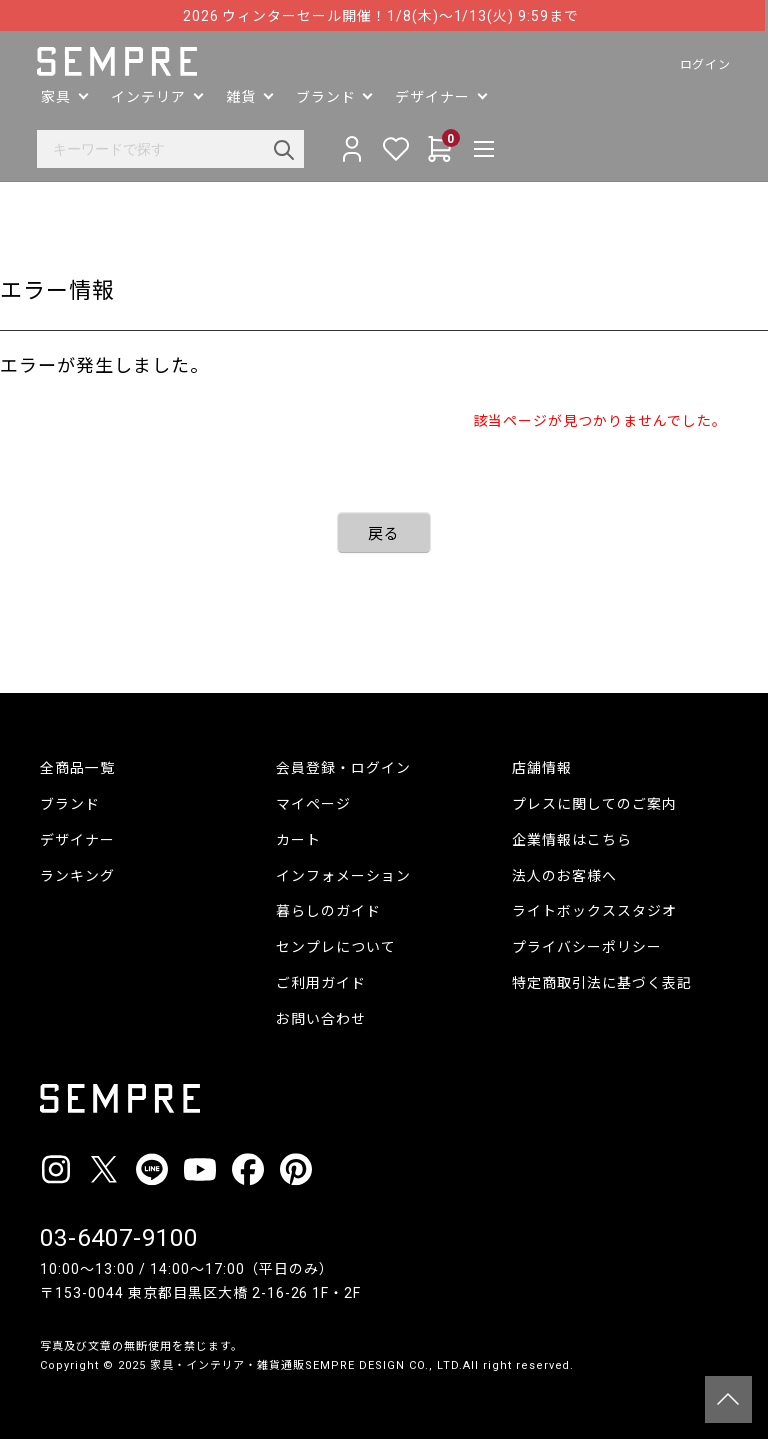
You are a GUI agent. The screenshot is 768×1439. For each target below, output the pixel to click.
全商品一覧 (77, 768)
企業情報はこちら (572, 840)
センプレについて (336, 947)
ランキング (77, 876)
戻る (384, 534)
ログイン (702, 65)
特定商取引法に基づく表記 (602, 983)
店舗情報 (542, 768)
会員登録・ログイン (343, 768)
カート (298, 840)
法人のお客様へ (564, 876)
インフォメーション (343, 876)
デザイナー (77, 840)
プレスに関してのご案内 (594, 804)
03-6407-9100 (119, 1238)
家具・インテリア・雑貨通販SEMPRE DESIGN (277, 1365)
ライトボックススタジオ (594, 911)
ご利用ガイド (321, 983)
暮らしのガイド (328, 911)
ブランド (70, 804)
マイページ (313, 804)
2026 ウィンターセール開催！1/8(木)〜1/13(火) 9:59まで (383, 16)
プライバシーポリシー (587, 947)
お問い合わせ (321, 1019)
